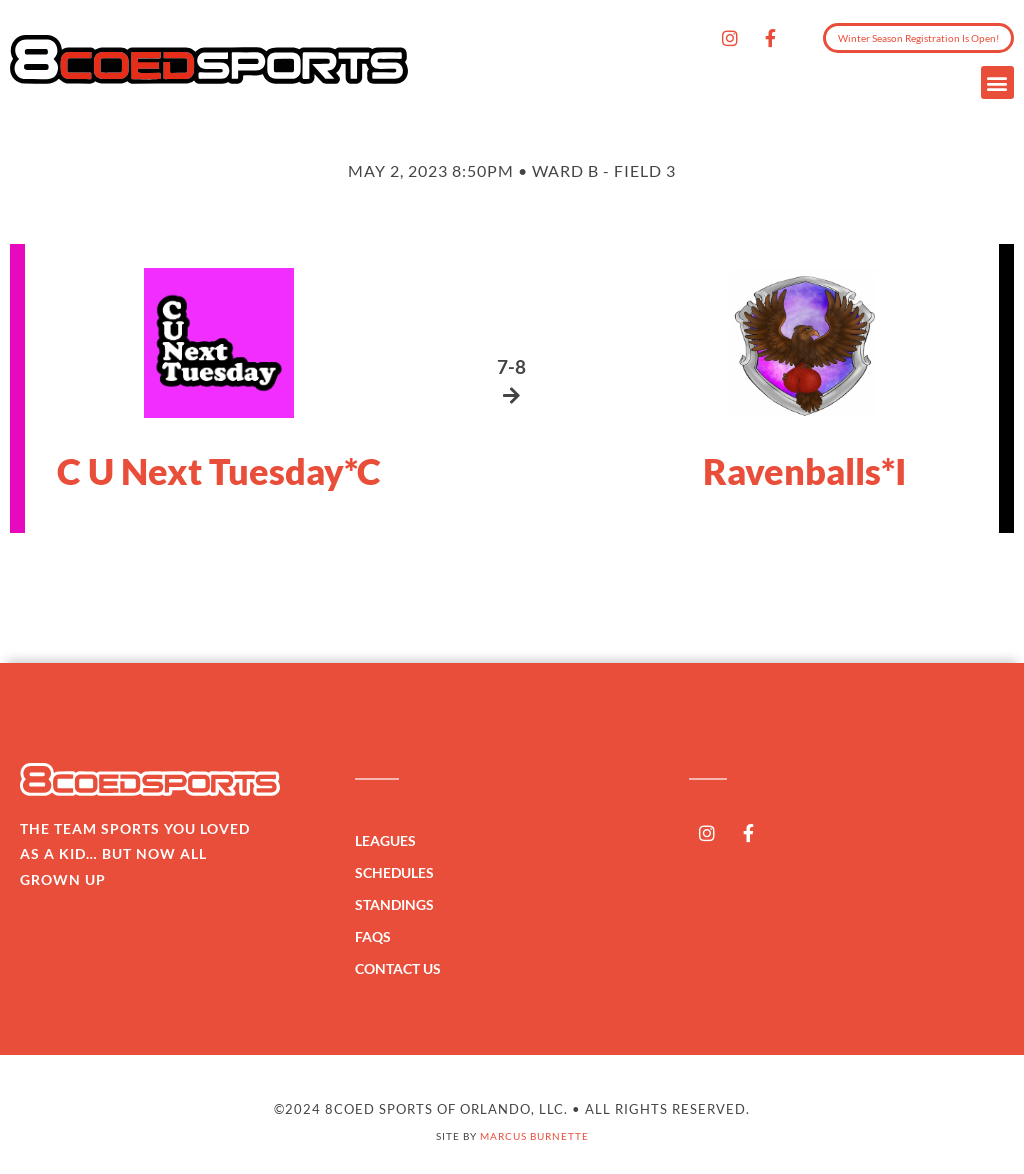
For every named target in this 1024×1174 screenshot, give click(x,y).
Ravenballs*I (805, 471)
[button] (997, 82)
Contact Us (398, 968)
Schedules (399, 873)
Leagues (390, 841)
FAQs (373, 936)
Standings (399, 905)
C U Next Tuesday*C (219, 471)
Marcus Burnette (534, 1136)
